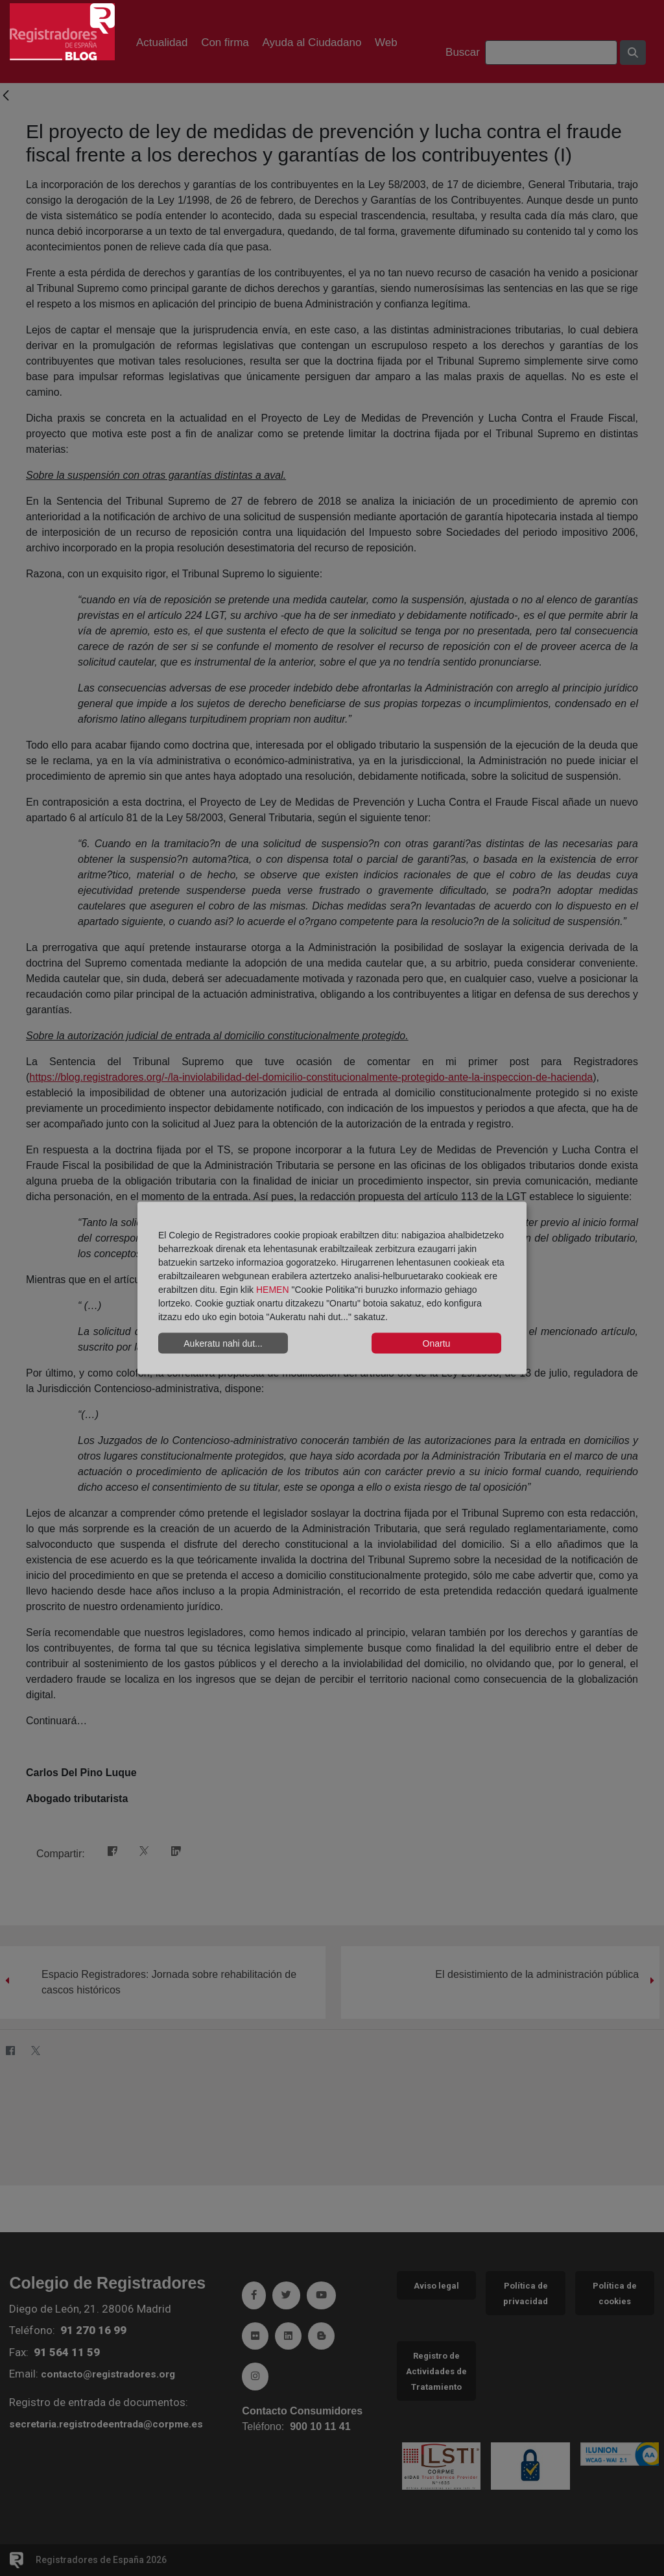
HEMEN (272, 1289)
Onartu (437, 1343)
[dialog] (332, 1288)
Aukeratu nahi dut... (223, 1343)
